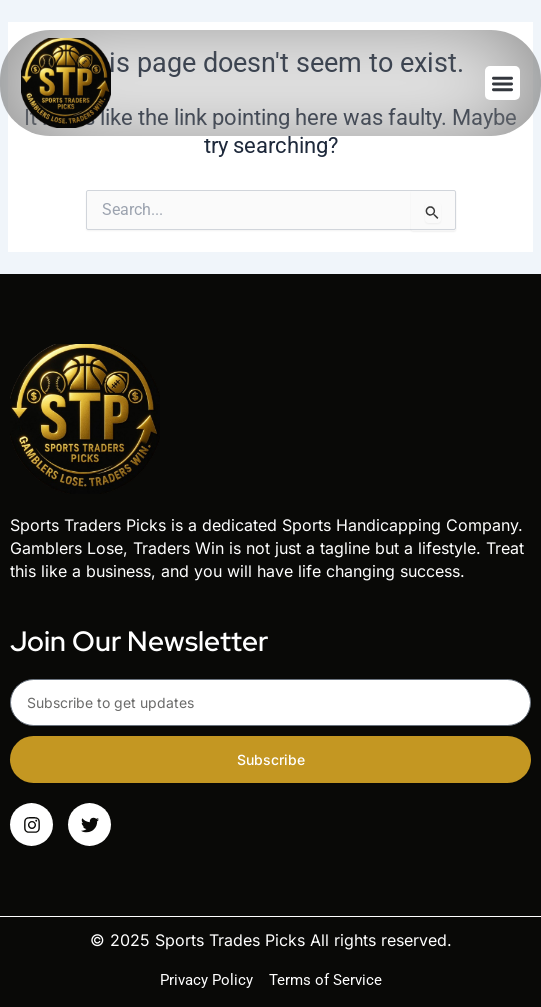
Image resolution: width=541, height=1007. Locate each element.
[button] (502, 83)
